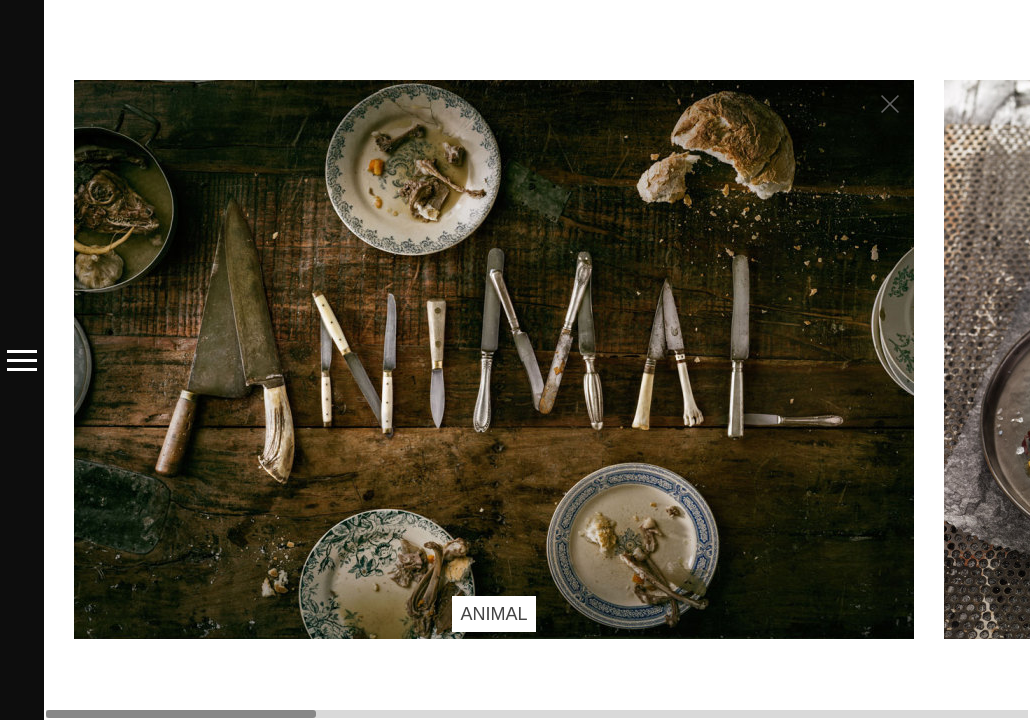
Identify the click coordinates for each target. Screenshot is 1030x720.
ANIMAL (493, 614)
